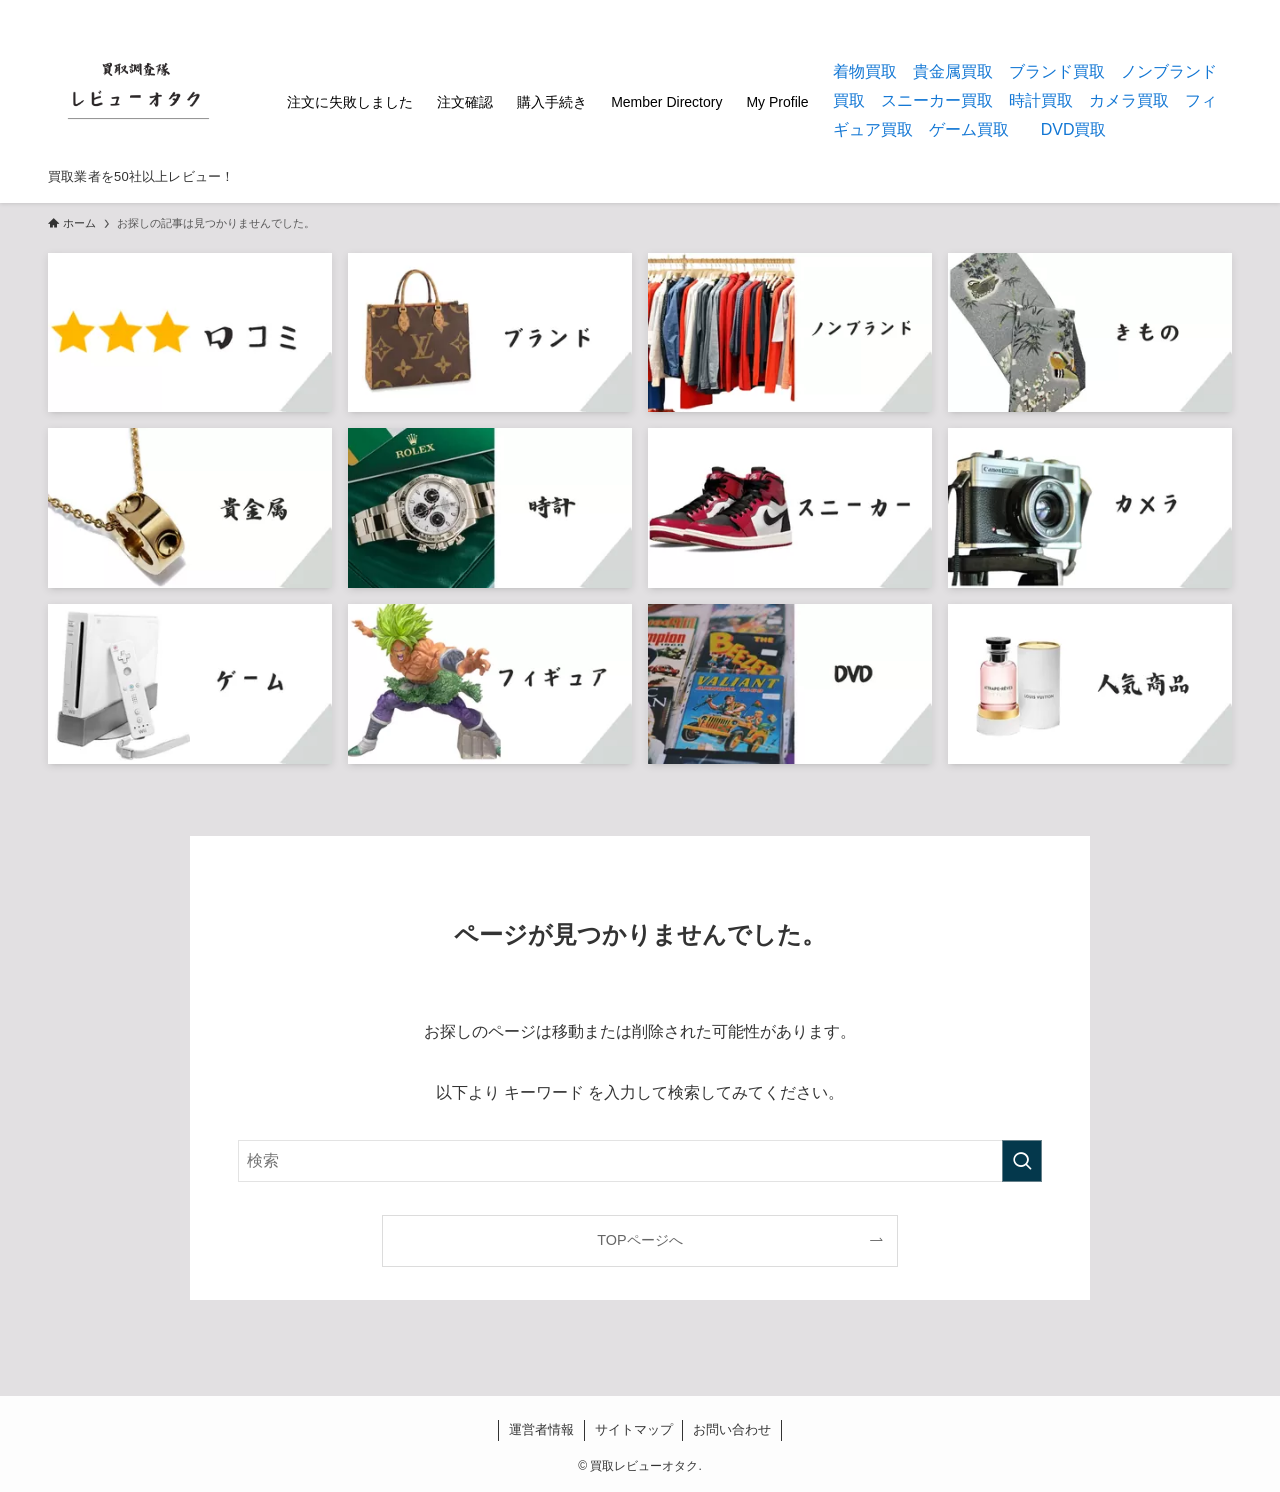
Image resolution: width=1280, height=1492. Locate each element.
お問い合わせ (732, 1429)
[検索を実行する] (1022, 1161)
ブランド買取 (1057, 71)
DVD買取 (1074, 129)
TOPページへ (639, 1240)
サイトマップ (634, 1429)
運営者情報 (541, 1429)
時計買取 (1041, 100)
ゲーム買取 (969, 129)
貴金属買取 (953, 71)
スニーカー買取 (937, 100)
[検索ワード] (640, 1161)
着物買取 (865, 71)
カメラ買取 (1129, 100)
